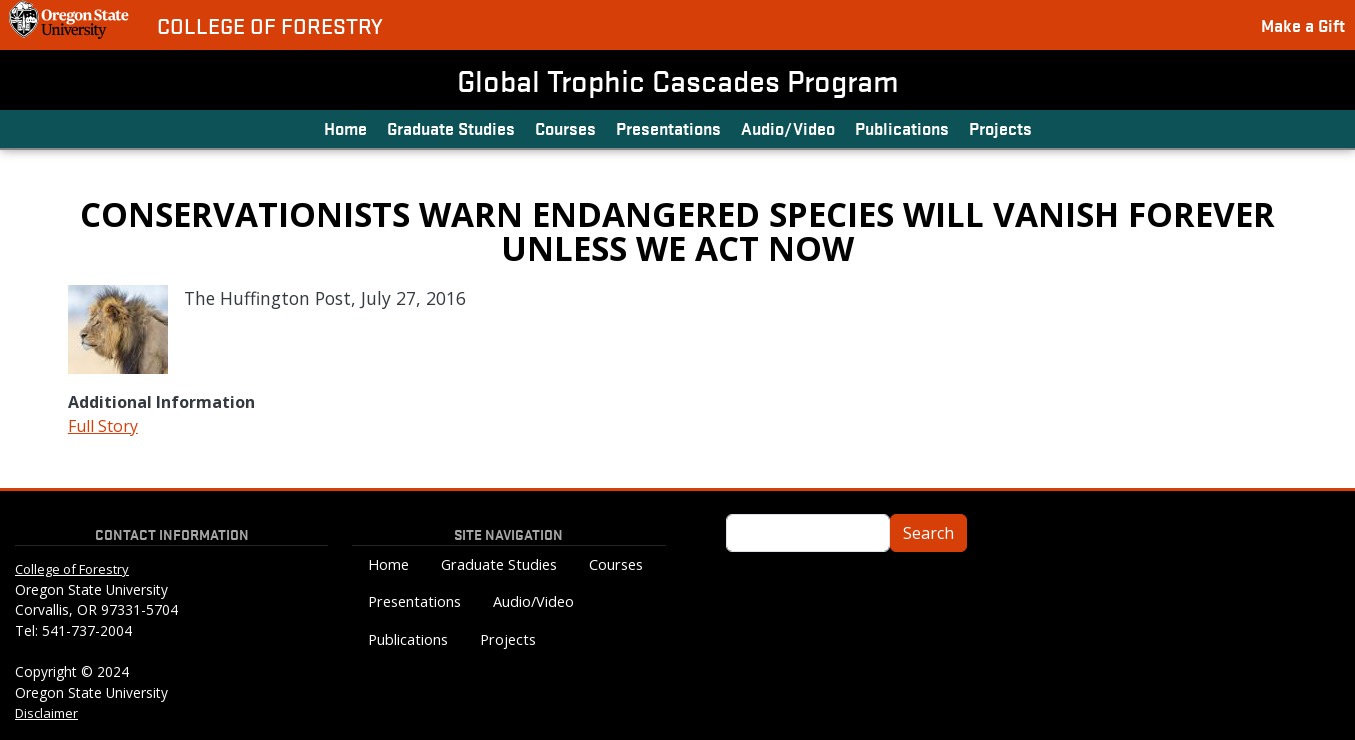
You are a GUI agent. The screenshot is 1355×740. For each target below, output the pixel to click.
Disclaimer (46, 713)
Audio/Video (788, 127)
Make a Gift (1303, 24)
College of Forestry (270, 25)
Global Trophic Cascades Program (678, 80)
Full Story (103, 426)
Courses (565, 127)
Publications (902, 127)
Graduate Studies (451, 127)
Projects (1000, 127)
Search (928, 533)
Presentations (668, 127)
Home (345, 127)
